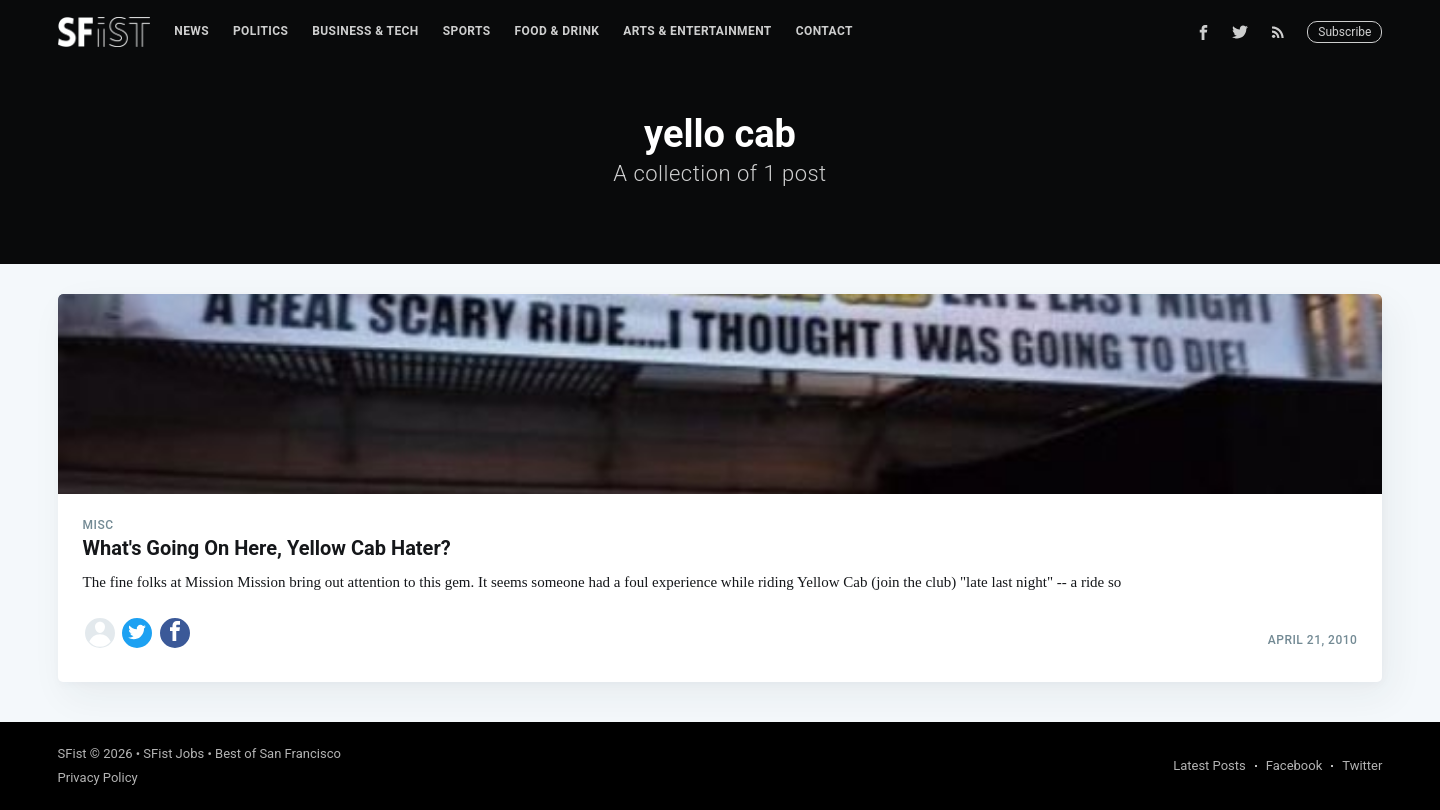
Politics (260, 31)
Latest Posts (1209, 765)
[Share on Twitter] (137, 633)
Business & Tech (365, 31)
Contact (824, 31)
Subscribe (1344, 32)
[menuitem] (191, 31)
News (191, 31)
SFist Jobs (173, 753)
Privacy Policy (98, 777)
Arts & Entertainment (697, 31)
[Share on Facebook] (175, 633)
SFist (72, 753)
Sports (467, 31)
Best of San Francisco (278, 753)
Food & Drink (557, 31)
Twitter (1362, 765)
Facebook (1294, 765)
